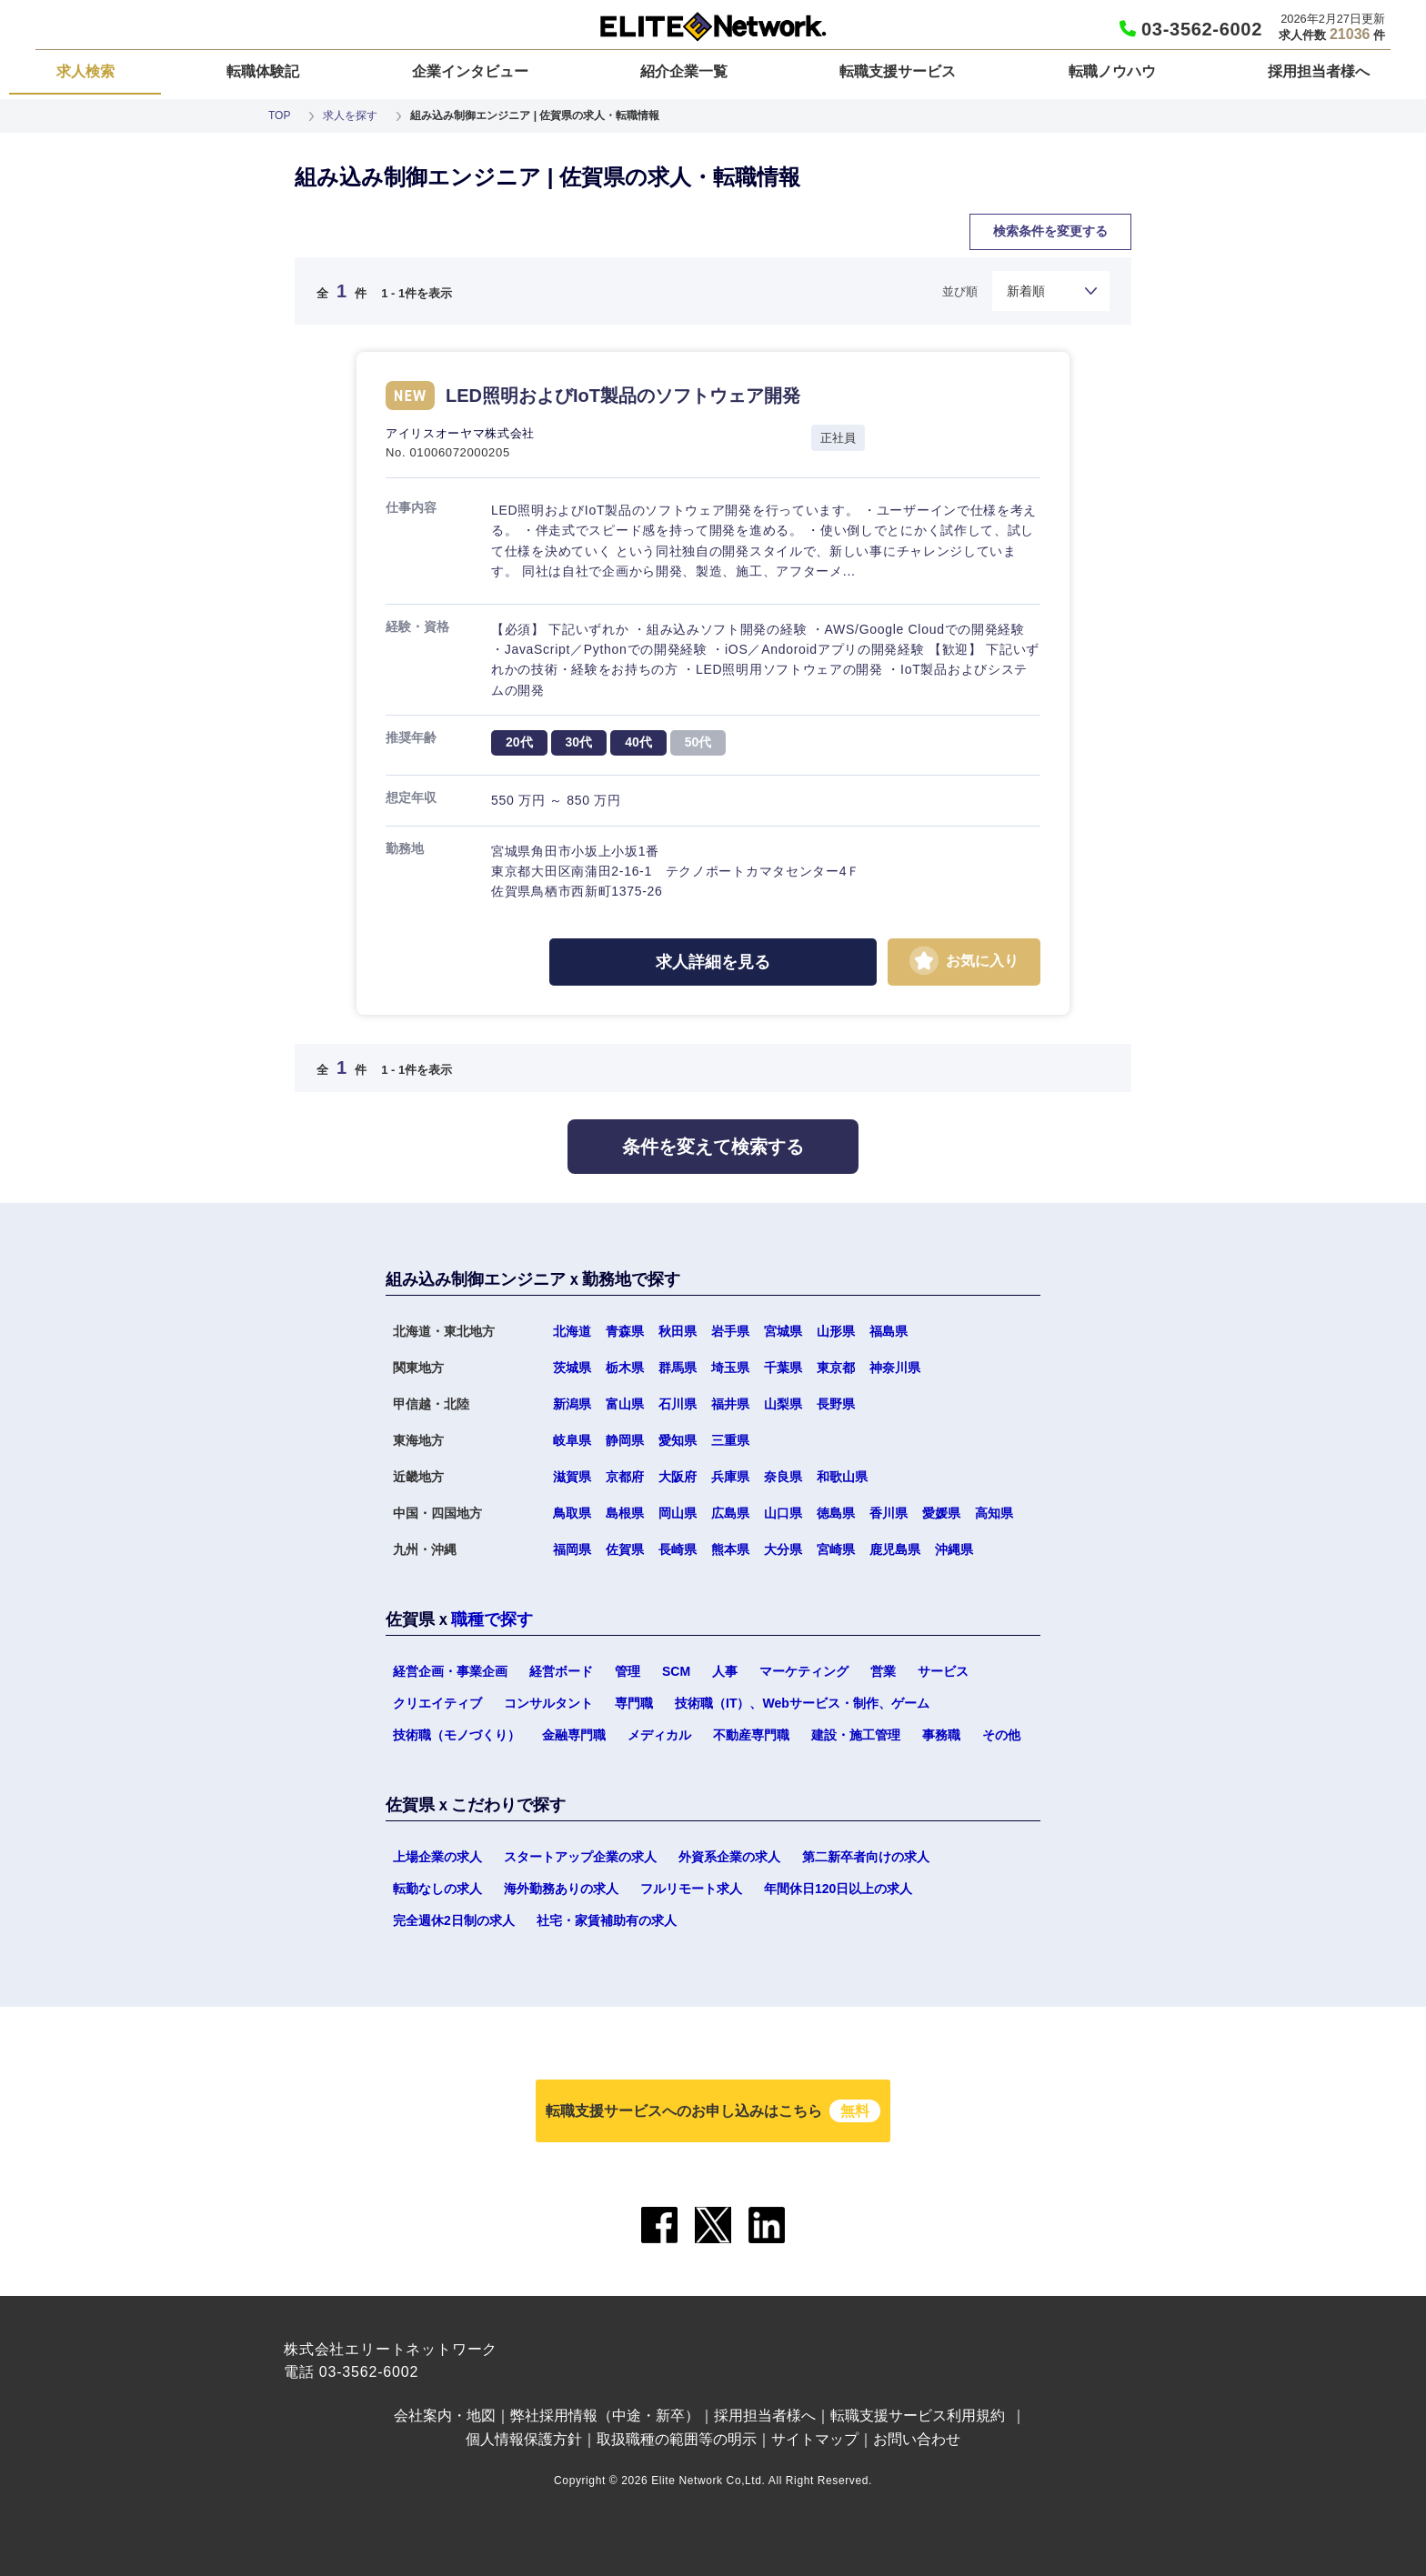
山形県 (836, 1331)
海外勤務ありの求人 (561, 1888)
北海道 (572, 1331)
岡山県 (677, 1513)
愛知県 (677, 1440)
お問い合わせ (916, 2439)
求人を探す (350, 115)
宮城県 (783, 1331)
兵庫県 (730, 1476)
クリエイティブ (437, 1703)
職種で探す (492, 1619)
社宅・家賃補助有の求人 (607, 1920)
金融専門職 (574, 1735)
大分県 (783, 1549)
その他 (1001, 1735)
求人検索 (85, 71)
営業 (883, 1671)
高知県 (994, 1513)
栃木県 (625, 1367)
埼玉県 (730, 1367)
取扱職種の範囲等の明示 (677, 2439)
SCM (676, 1671)
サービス (943, 1671)
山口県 (783, 1513)
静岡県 (625, 1440)
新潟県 (572, 1404)
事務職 (941, 1735)
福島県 (888, 1331)
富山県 (625, 1404)
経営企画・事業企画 (450, 1671)
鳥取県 (572, 1513)
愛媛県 (941, 1513)
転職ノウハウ (1112, 71)
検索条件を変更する (1050, 231)
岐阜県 (572, 1440)
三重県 (730, 1440)
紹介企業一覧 (684, 71)
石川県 (677, 1404)
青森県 (625, 1331)
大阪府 (677, 1476)
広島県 (730, 1513)
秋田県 (677, 1331)
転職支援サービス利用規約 (917, 2415)
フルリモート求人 (691, 1888)
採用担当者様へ (1319, 71)
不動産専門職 (751, 1735)
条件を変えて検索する (713, 1147)
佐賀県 (625, 1549)
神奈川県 (894, 1367)
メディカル (659, 1735)
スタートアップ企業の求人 (580, 1856)
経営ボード (561, 1671)
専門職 (634, 1703)
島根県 (625, 1513)
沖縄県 (954, 1549)
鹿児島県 (894, 1549)
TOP (279, 115)
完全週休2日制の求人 (454, 1920)
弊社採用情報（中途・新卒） (604, 2415)
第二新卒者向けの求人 (865, 1856)
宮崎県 (836, 1549)
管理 (627, 1671)
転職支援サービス (897, 71)
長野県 (836, 1404)
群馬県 (677, 1367)
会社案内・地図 (445, 2415)
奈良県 (783, 1476)
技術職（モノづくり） (456, 1735)
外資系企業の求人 (729, 1856)
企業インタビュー (470, 71)
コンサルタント (548, 1703)
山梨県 (783, 1404)
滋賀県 (572, 1476)
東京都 (836, 1367)
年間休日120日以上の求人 (838, 1888)
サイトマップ (815, 2439)
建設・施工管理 (855, 1735)
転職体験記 (262, 71)
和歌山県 (842, 1476)
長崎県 (677, 1549)
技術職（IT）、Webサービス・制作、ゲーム (802, 1703)
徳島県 (836, 1513)
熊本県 (730, 1549)
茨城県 (572, 1367)
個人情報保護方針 (524, 2439)
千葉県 (783, 1367)
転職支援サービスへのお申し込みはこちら (713, 2111)
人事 (725, 1671)
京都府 (625, 1476)
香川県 (888, 1513)
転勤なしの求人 (437, 1888)
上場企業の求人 (437, 1856)
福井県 (730, 1404)
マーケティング (804, 1671)
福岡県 (572, 1549)
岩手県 (730, 1331)
